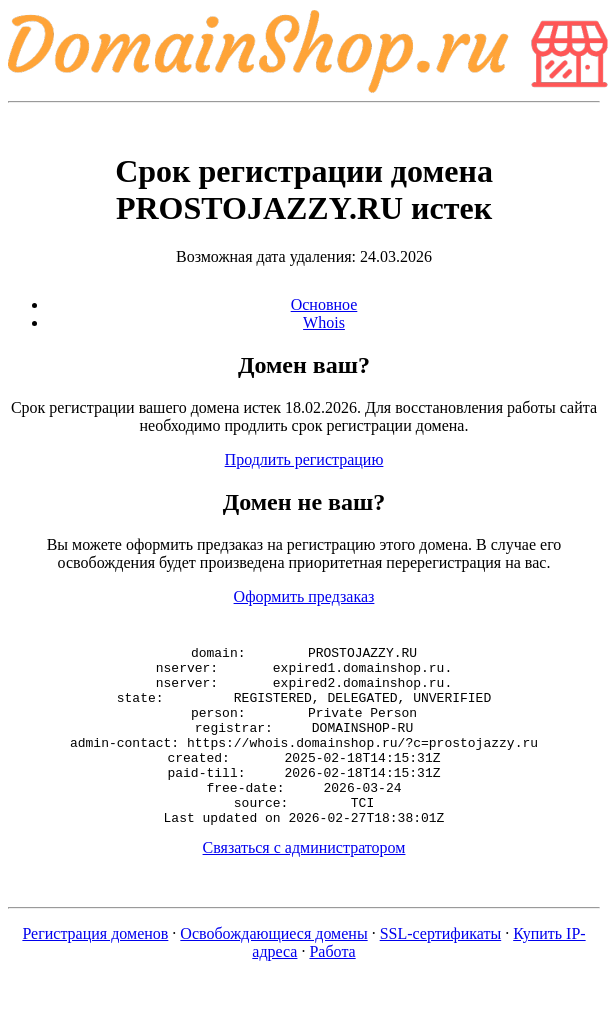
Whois (324, 322)
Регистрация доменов (95, 969)
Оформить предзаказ (304, 596)
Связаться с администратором (304, 883)
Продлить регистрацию (304, 459)
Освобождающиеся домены (273, 969)
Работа (332, 987)
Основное (324, 304)
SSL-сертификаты (441, 969)
